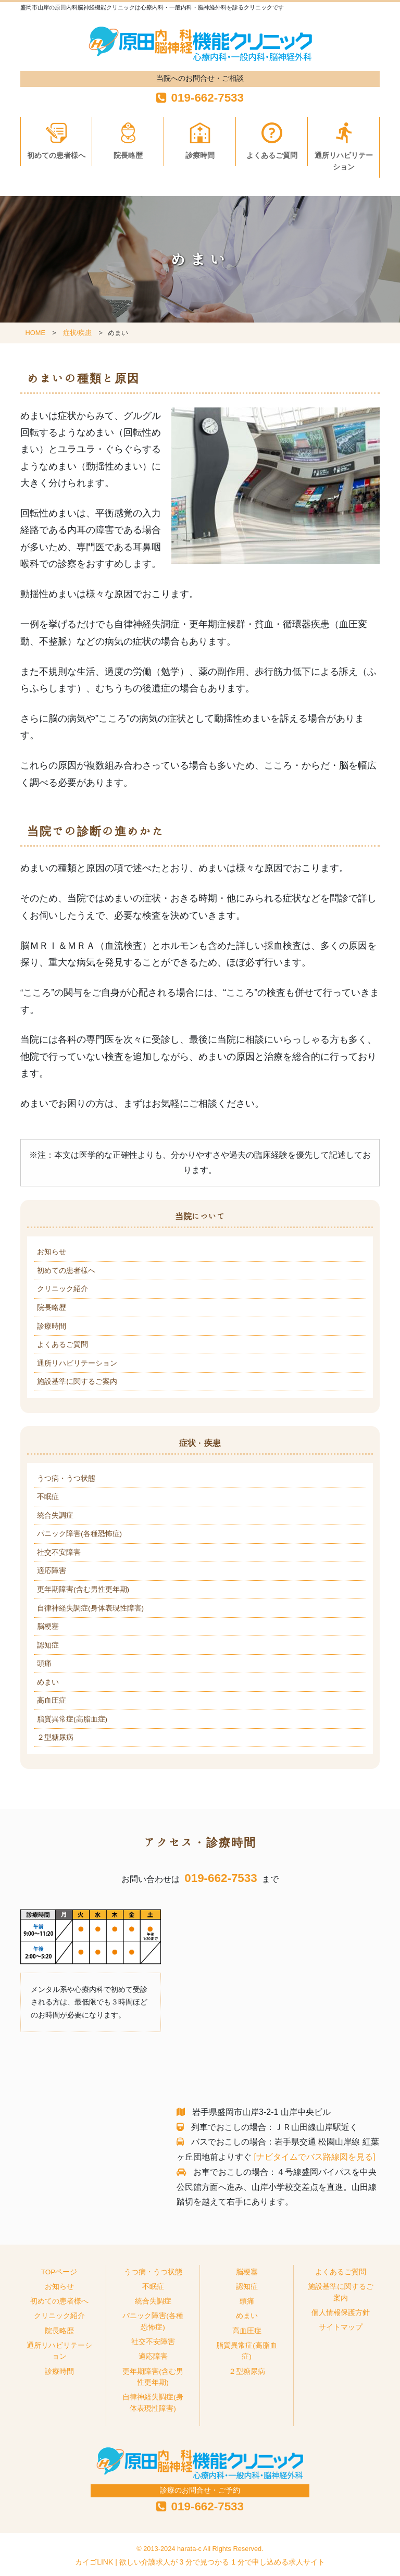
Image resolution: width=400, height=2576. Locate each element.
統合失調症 (55, 1515)
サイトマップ (340, 2327)
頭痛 (44, 1663)
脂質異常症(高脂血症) (72, 1719)
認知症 (48, 1645)
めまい (48, 1682)
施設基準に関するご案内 (77, 1381)
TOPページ (59, 2272)
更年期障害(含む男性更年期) (83, 1589)
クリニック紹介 (62, 1289)
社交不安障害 (59, 1552)
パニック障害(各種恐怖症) (79, 1534)
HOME (35, 333)
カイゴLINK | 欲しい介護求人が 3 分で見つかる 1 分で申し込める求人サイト (200, 2562)
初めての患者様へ (56, 155)
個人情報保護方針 (340, 2313)
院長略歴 (128, 155)
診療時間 (200, 155)
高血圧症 (51, 1700)
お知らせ (51, 1252)
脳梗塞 (48, 1626)
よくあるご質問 (271, 155)
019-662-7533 (220, 1878)
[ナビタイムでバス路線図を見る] (314, 2156)
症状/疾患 (77, 333)
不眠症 (48, 1497)
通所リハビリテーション (344, 161)
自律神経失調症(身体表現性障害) (90, 1608)
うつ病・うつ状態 (66, 1478)
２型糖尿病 (55, 1737)
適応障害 (51, 1571)
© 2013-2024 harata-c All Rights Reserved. (199, 2549)
